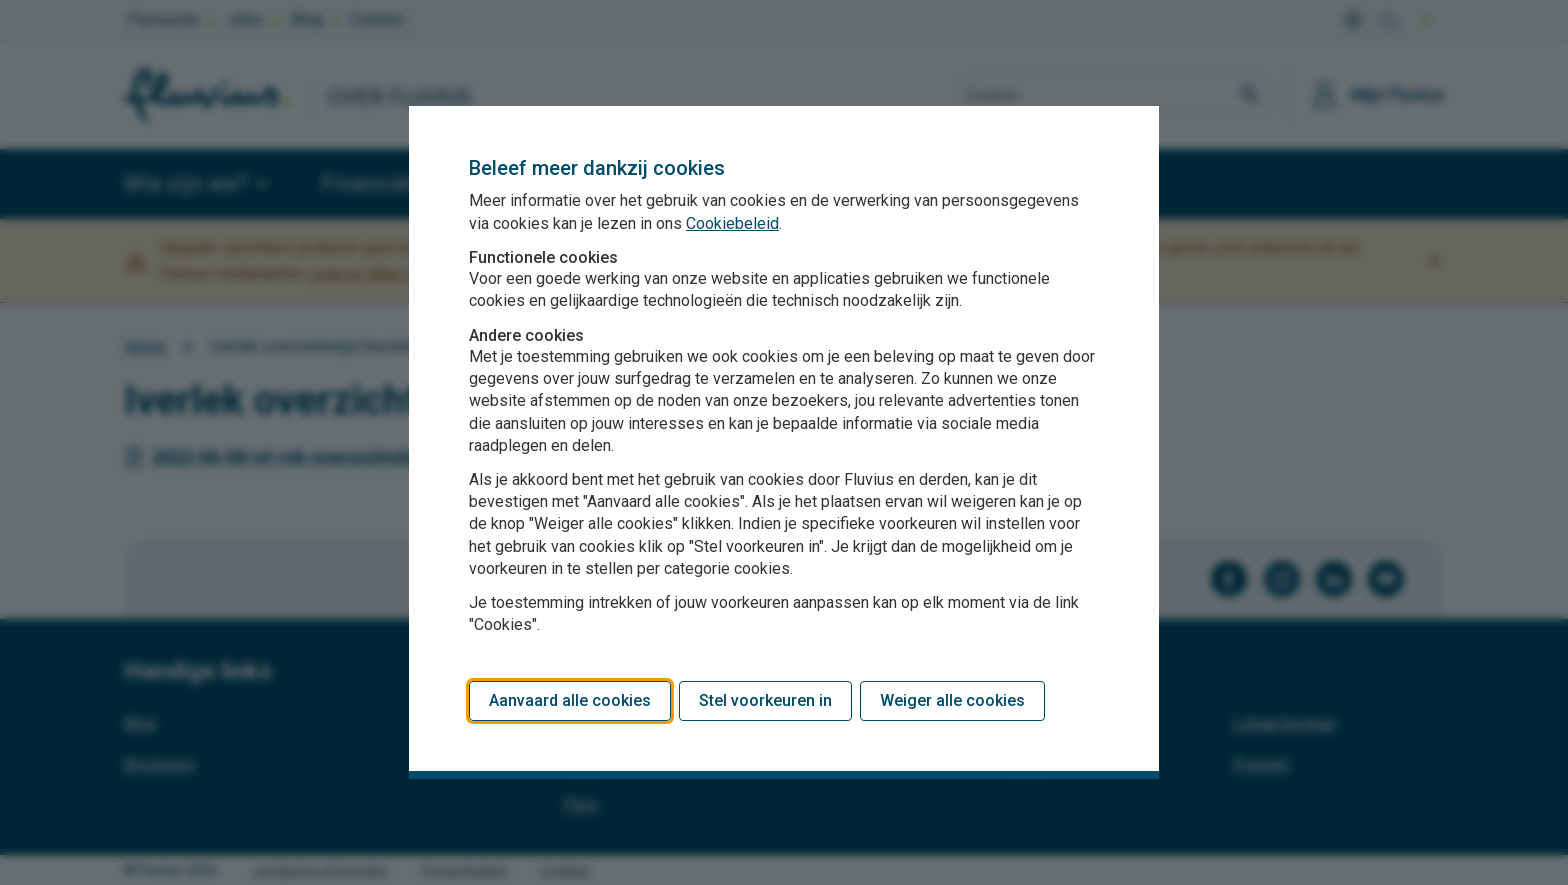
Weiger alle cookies (952, 700)
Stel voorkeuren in (765, 700)
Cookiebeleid (732, 223)
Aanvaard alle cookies (570, 700)
